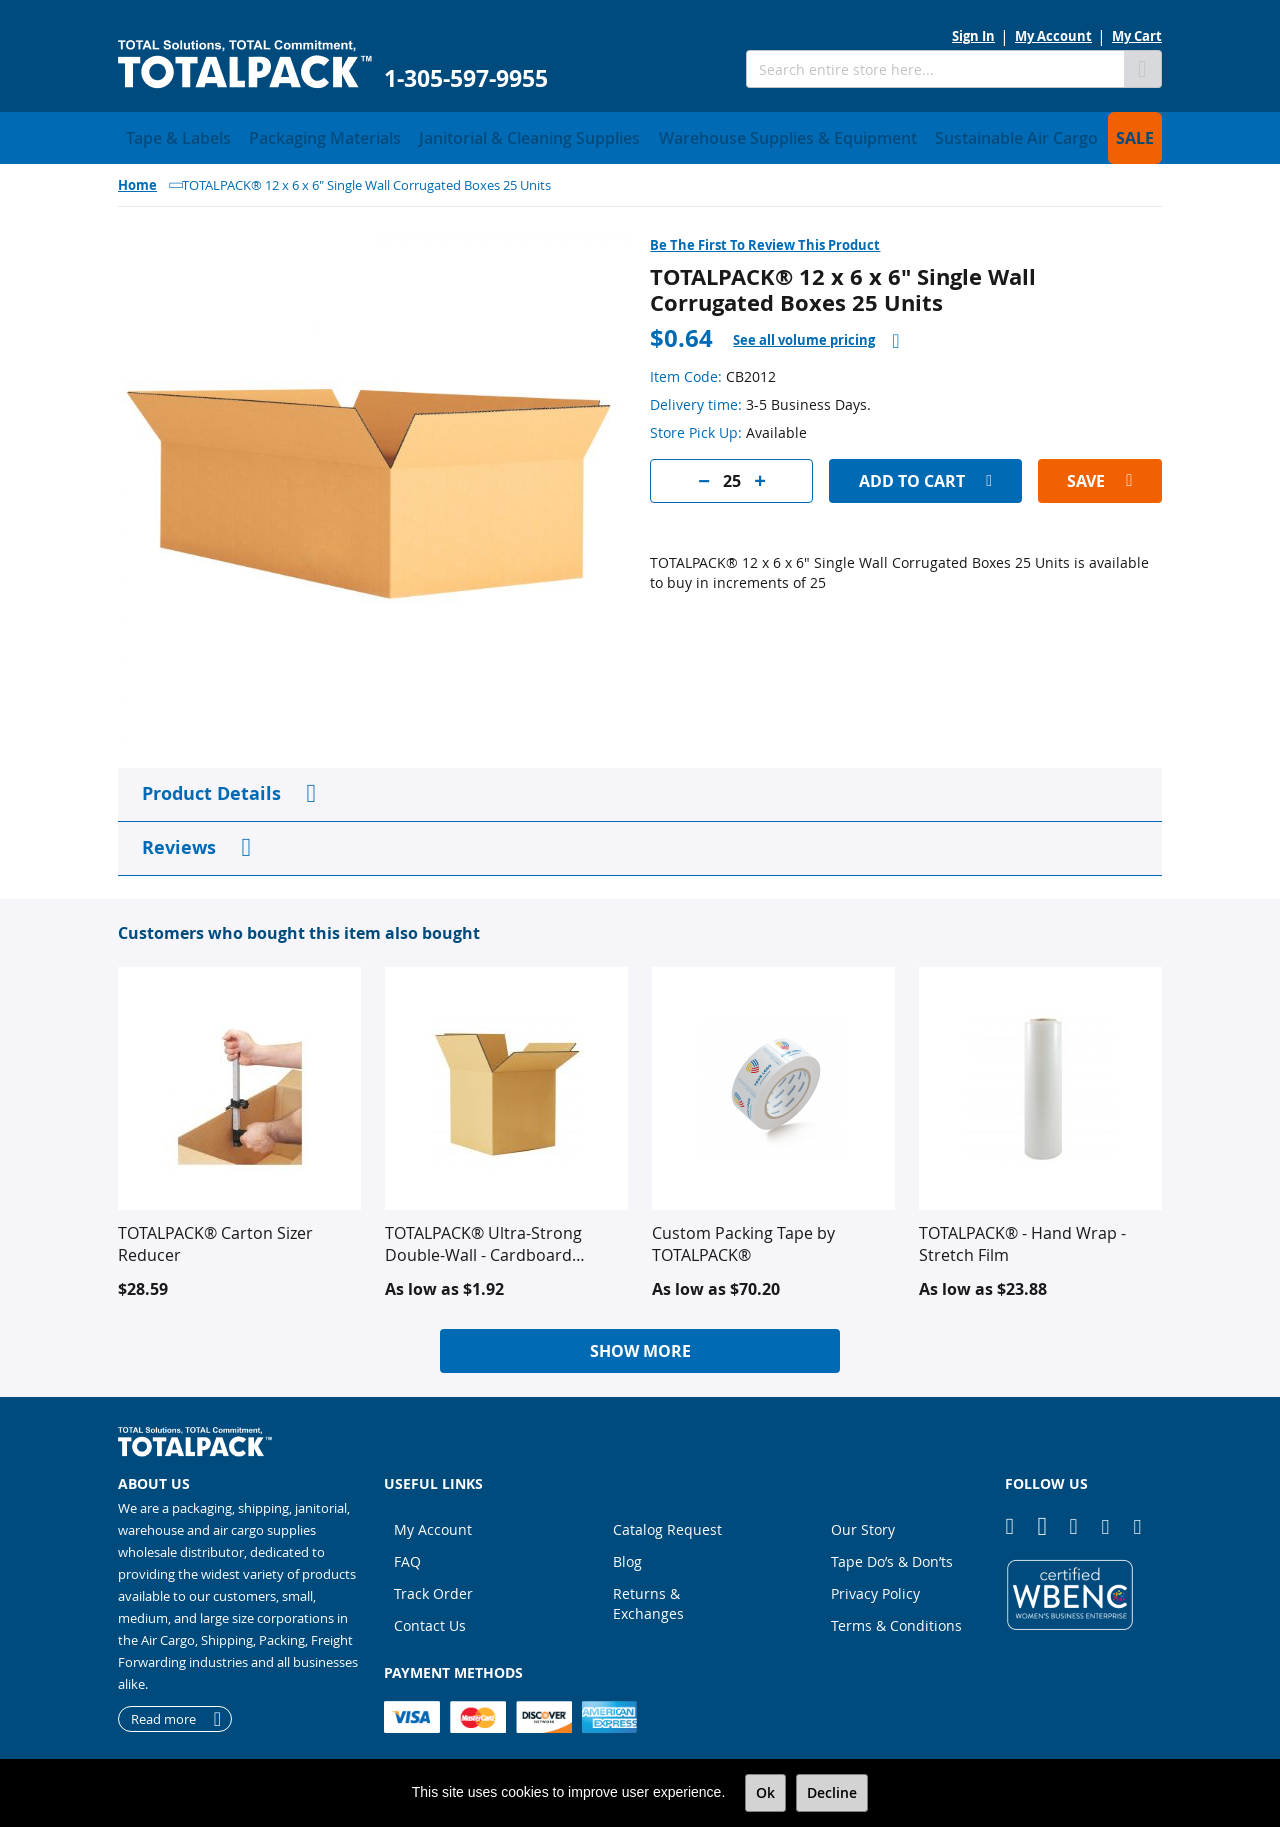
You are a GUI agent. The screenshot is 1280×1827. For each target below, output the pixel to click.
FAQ (407, 1555)
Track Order (433, 1587)
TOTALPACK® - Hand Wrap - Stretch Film (1022, 1238)
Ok (765, 1792)
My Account (1053, 36)
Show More (640, 1345)
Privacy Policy (875, 1587)
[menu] (640, 135)
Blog (627, 1555)
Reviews (179, 841)
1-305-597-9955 (466, 78)
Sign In (973, 36)
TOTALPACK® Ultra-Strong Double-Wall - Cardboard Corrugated (483, 1238)
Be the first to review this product (765, 239)
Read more (163, 1713)
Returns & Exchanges (648, 1597)
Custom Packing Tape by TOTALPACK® (743, 1238)
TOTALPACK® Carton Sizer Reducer (215, 1238)
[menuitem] (168, 135)
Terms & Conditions (896, 1619)
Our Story (863, 1523)
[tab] (816, 334)
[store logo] (245, 64)
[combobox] (935, 69)
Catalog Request (667, 1523)
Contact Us (430, 1619)
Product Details (211, 787)
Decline (832, 1792)
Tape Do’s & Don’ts (892, 1555)
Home (137, 179)
